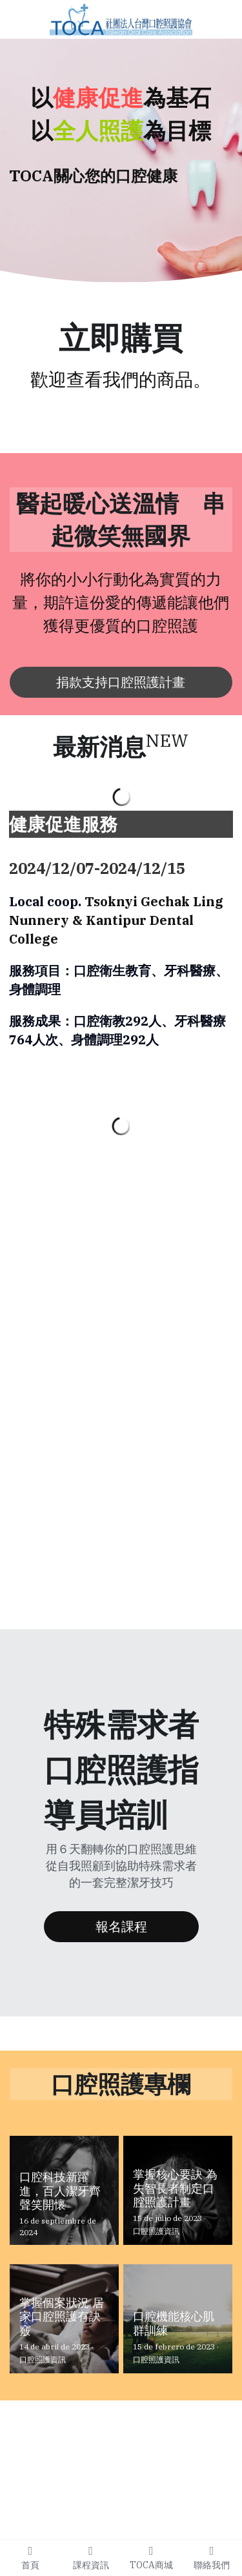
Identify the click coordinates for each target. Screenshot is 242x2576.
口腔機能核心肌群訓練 (173, 2324)
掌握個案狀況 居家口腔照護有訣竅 (61, 2317)
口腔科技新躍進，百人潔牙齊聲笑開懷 (60, 2191)
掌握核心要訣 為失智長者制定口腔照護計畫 (175, 2188)
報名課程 (121, 1926)
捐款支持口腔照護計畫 (120, 682)
